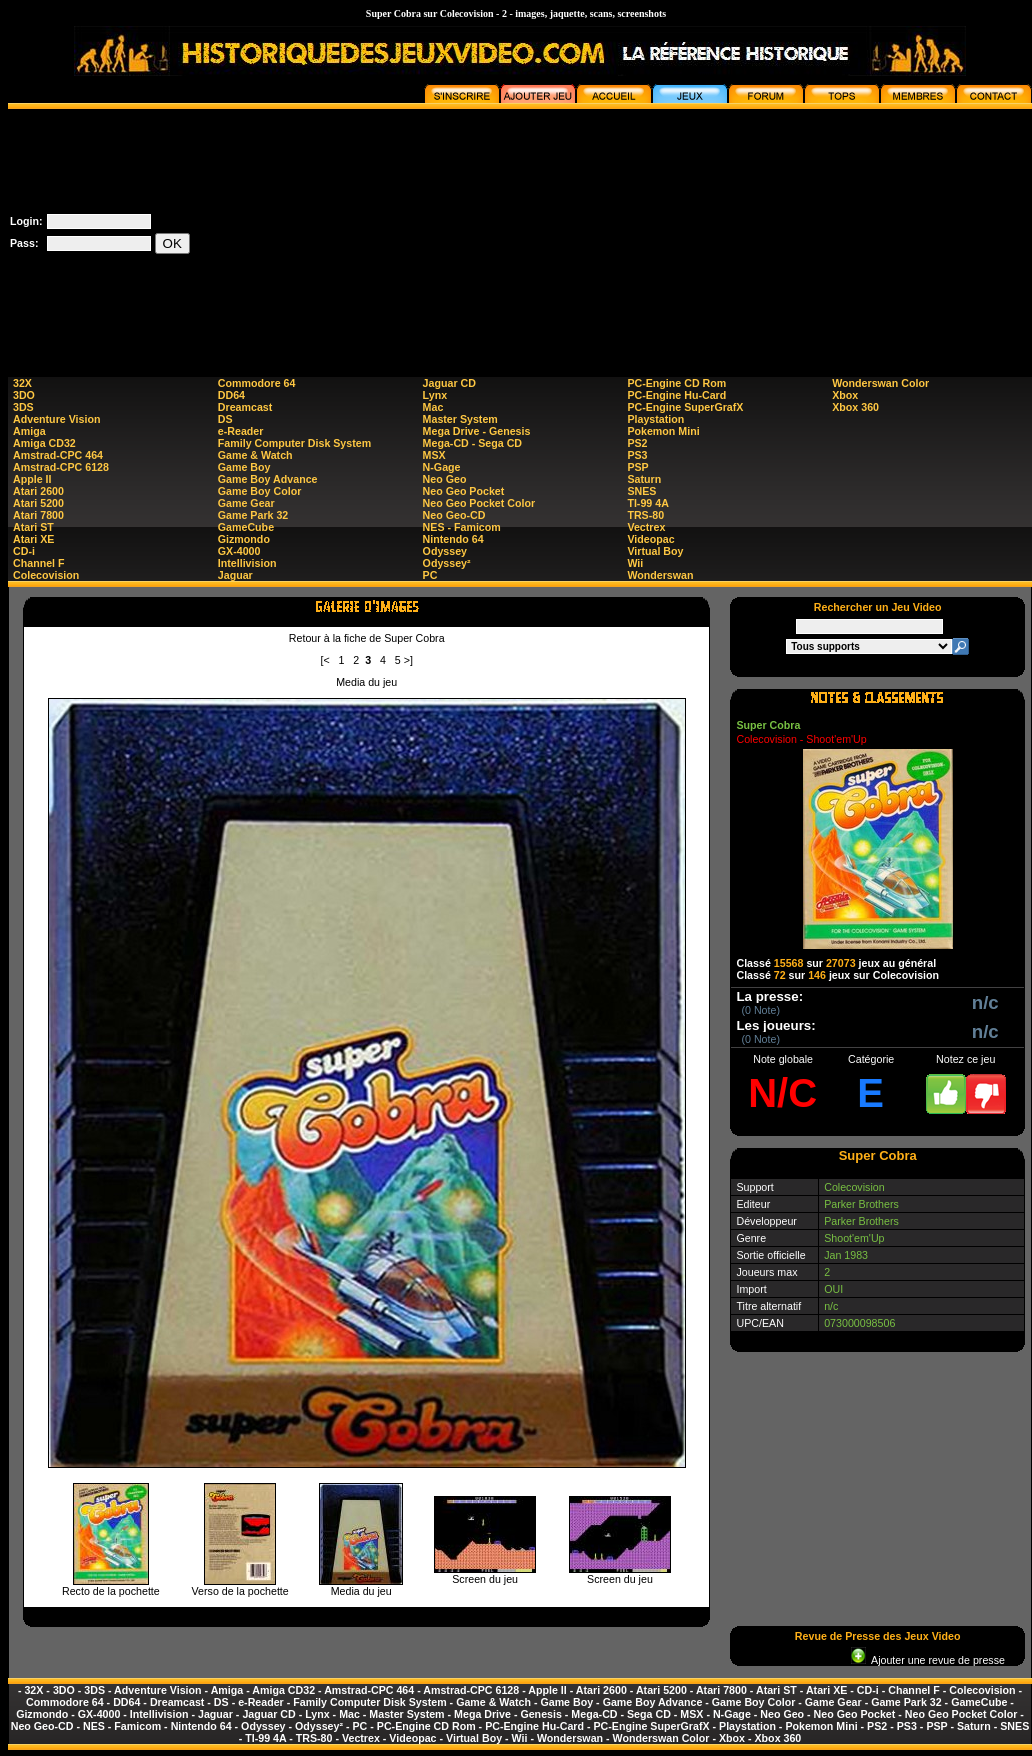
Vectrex (646, 527)
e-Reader (241, 431)
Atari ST (33, 527)
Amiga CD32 (44, 443)
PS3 (637, 455)
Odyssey (445, 551)
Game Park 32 (253, 515)
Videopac (650, 539)
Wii (635, 563)
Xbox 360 (855, 407)
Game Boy (244, 467)
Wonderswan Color (880, 383)
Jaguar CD (449, 383)
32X (22, 383)
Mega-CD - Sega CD (472, 443)
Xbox (845, 395)
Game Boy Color (260, 491)
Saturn (644, 479)
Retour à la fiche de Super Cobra (367, 638)
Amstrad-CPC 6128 (61, 467)
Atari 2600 (38, 491)
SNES (641, 491)
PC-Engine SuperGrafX (685, 407)
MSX (434, 455)
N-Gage (442, 467)
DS (225, 419)
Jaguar (235, 575)
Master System (460, 419)
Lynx (435, 395)
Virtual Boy (655, 551)
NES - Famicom (462, 527)
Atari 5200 (38, 503)
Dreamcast (245, 407)
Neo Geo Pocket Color (479, 503)
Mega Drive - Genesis (477, 431)
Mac (433, 407)
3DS (23, 407)
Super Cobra (768, 725)
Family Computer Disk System (294, 443)
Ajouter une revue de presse (928, 1660)
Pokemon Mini (663, 431)
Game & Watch (255, 455)
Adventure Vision (56, 419)
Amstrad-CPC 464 (58, 455)
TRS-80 (645, 515)
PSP (637, 467)
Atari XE (33, 539)
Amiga (29, 431)
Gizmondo (244, 539)
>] (408, 660)
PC (430, 575)
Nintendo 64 (453, 539)
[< (324, 660)
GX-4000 (239, 551)
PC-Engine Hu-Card (676, 395)
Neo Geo (445, 479)
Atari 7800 (38, 515)
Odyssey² (447, 563)
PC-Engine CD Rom (676, 383)
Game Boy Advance (268, 479)
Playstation (655, 419)
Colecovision (46, 575)
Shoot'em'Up (854, 1238)
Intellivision (247, 563)
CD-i (24, 551)
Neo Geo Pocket (464, 491)
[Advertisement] (878, 234)
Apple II (32, 479)
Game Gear (246, 503)
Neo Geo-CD (454, 515)
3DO (24, 395)
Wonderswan (660, 575)
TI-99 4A (647, 503)
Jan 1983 (846, 1255)
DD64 (231, 395)
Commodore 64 (257, 383)
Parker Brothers (861, 1204)
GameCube (246, 527)
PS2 (637, 443)
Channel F (39, 563)
